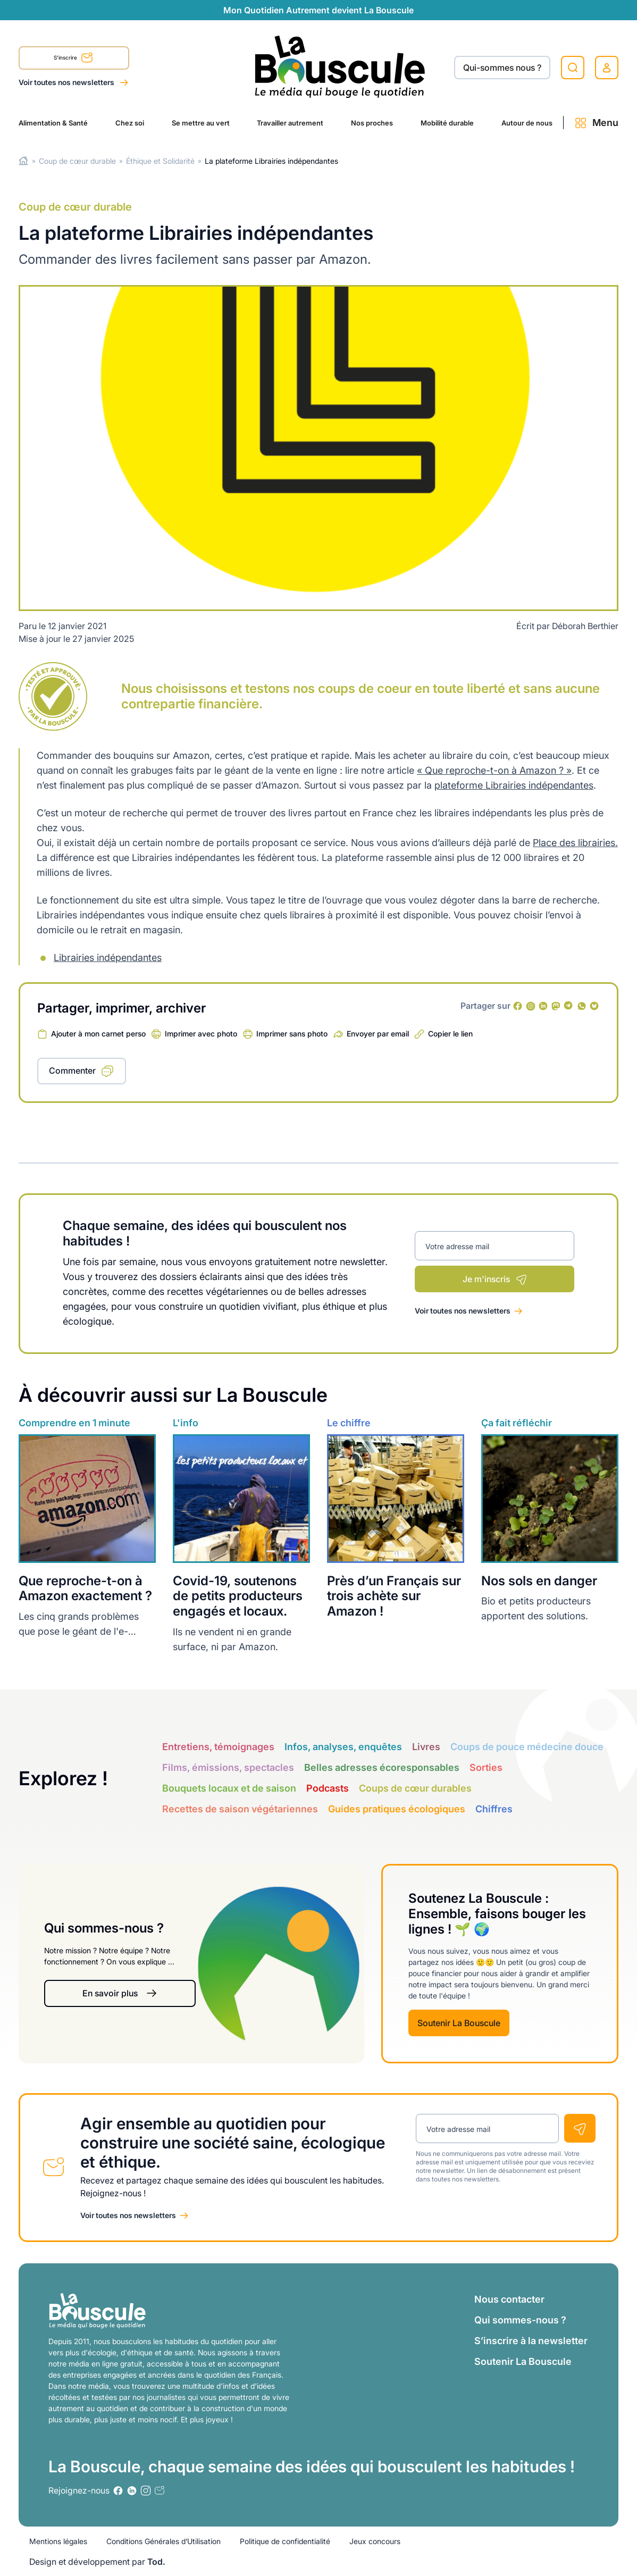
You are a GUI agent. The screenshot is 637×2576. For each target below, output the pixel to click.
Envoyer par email (378, 1033)
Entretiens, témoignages (218, 1746)
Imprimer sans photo (292, 1033)
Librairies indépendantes (108, 957)
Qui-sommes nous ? (502, 67)
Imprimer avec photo (201, 1033)
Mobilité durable (447, 123)
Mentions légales (58, 2541)
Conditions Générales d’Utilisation (163, 2541)
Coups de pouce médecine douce (527, 1746)
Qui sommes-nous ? (520, 2320)
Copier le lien (450, 1033)
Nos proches (372, 123)
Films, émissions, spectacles (228, 1767)
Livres (426, 1746)
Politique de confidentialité (285, 2541)
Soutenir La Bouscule (458, 2023)
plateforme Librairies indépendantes (513, 785)
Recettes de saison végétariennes (240, 1808)
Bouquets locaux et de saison (229, 1788)
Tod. (156, 2561)
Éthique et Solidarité (160, 160)
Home (24, 161)
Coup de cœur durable (77, 160)
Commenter (72, 1070)
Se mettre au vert (201, 123)
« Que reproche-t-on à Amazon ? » (494, 770)
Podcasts (327, 1788)
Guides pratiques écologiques (396, 1808)
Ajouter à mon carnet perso (98, 1033)
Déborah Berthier (585, 626)
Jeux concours (374, 2541)
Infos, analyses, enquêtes (343, 1746)
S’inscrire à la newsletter (531, 2340)
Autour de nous (526, 123)
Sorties (486, 1767)
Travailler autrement (290, 123)
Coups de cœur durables (415, 1788)
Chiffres (494, 1808)
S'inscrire (73, 59)
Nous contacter (509, 2299)
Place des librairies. (575, 842)
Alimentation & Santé (53, 123)
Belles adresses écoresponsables (381, 1767)
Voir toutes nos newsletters (67, 82)
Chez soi (129, 123)
